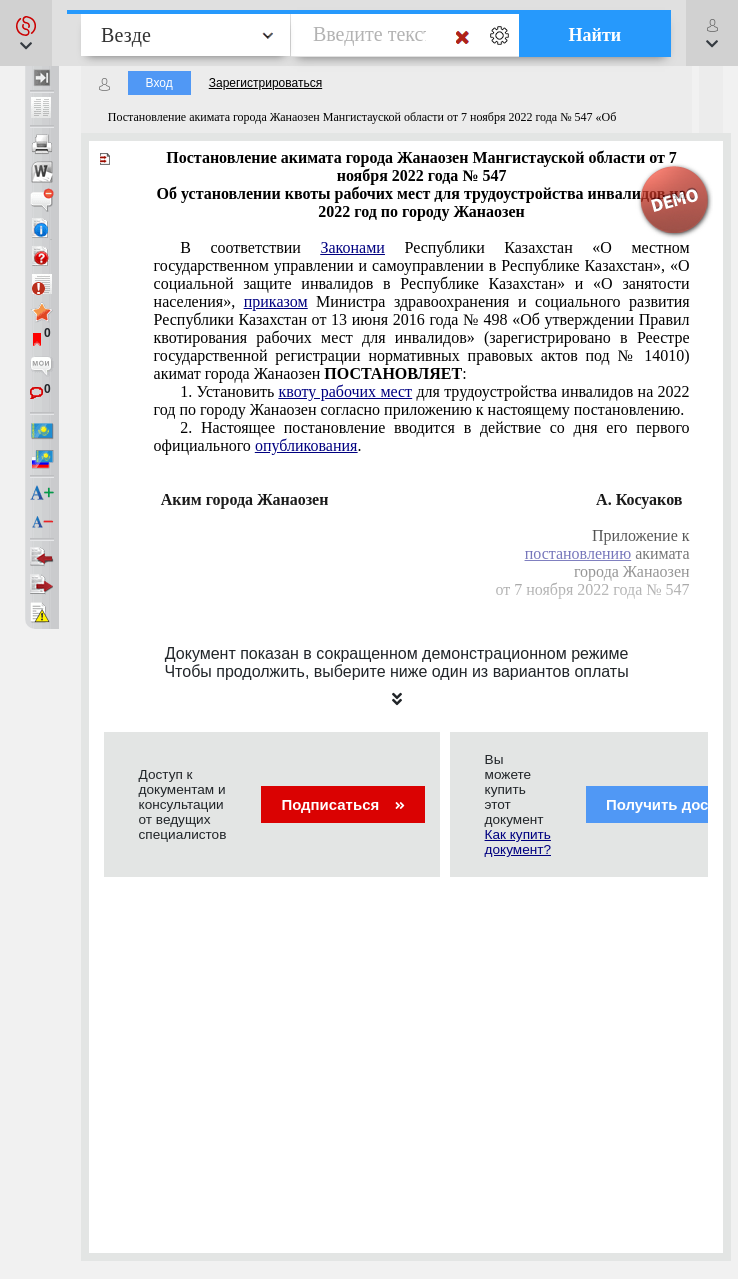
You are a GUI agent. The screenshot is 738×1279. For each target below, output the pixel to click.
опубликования (306, 445)
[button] (26, 33)
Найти (595, 35)
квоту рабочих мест (346, 391)
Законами (352, 247)
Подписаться (342, 804)
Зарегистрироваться (265, 83)
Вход (159, 83)
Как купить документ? (518, 842)
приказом (276, 301)
